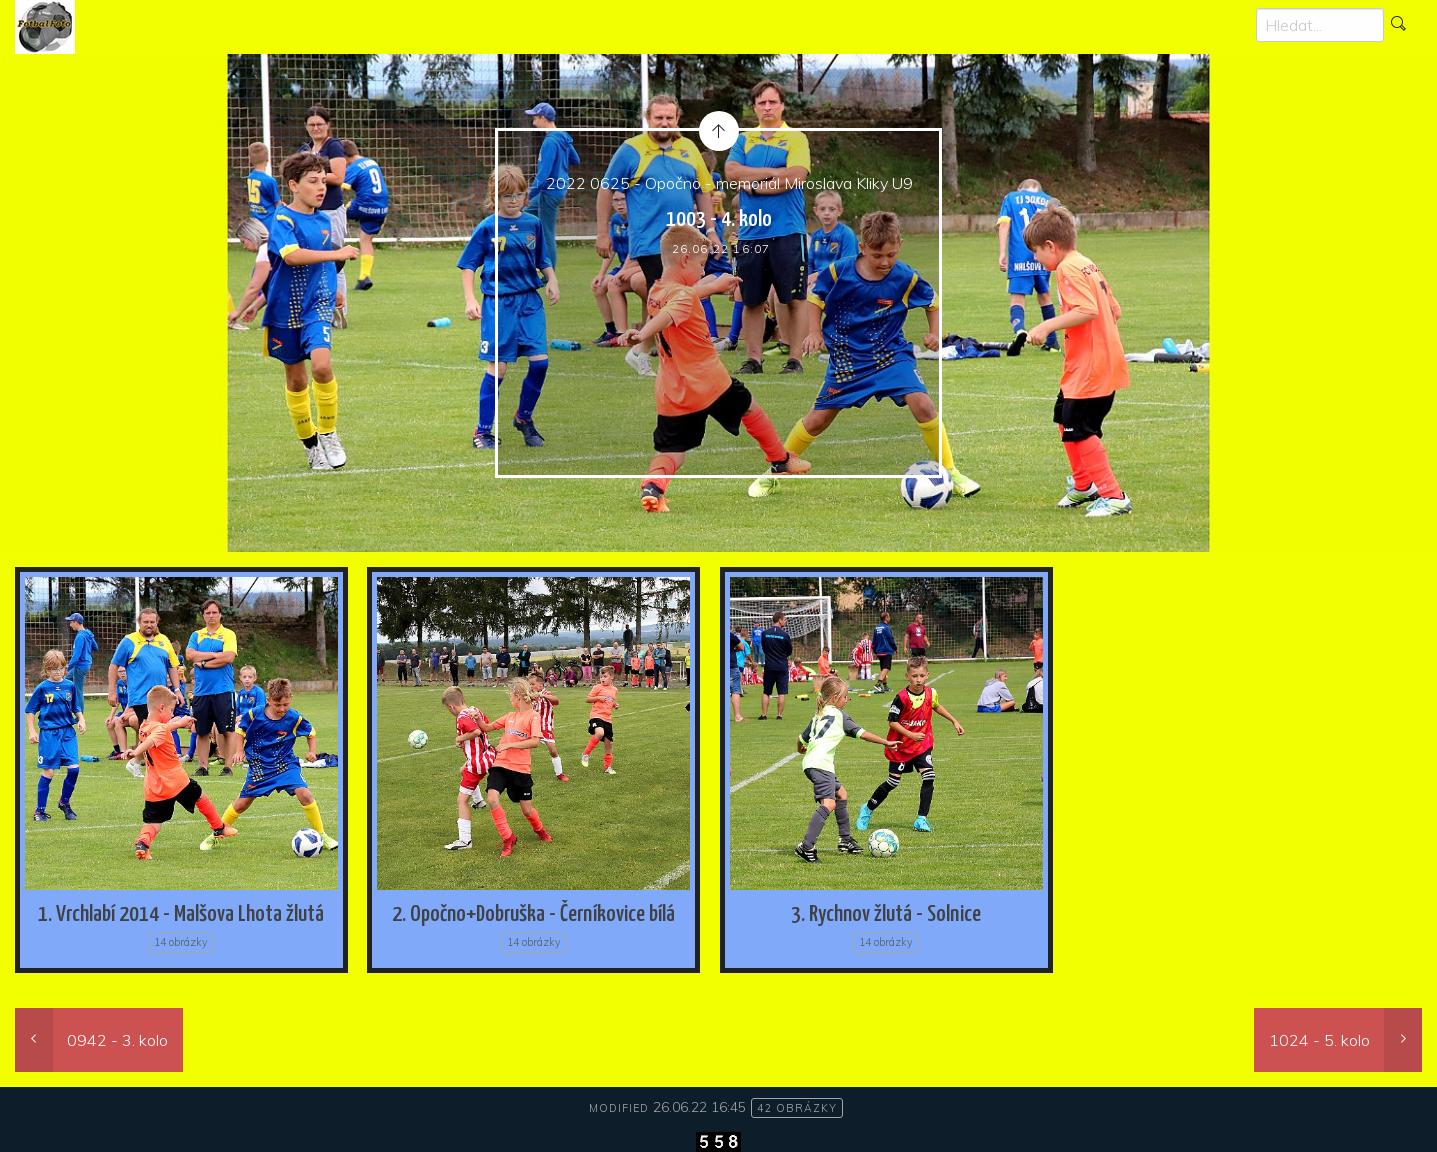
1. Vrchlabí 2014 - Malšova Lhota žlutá (181, 914)
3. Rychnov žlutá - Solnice (886, 914)
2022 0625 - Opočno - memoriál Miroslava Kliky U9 (729, 183)
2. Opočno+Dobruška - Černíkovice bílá (533, 914)
